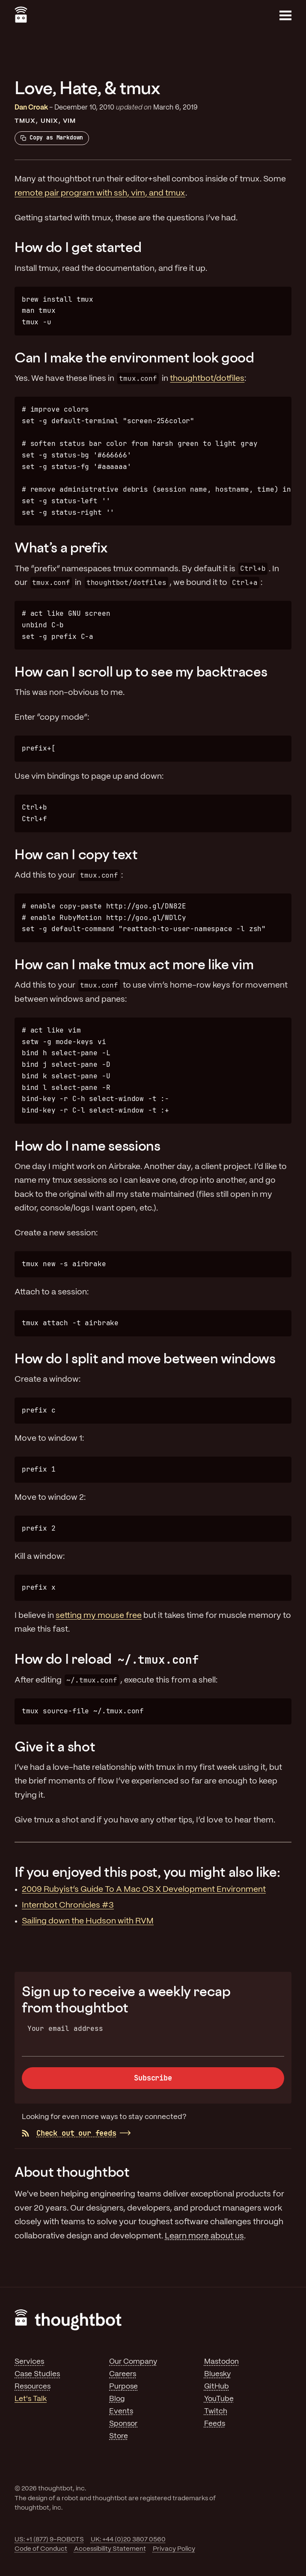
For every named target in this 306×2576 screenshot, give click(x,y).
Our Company (133, 2361)
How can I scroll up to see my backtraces (141, 671)
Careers (122, 2374)
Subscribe (153, 2078)
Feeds (214, 2423)
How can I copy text (76, 854)
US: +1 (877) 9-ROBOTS (49, 2540)
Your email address (65, 2028)
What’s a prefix (61, 547)
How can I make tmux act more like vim (134, 964)
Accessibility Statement (110, 2549)
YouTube (219, 2398)
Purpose (123, 2386)
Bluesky (217, 2374)
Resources (33, 2386)
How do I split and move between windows (145, 1358)
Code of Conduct (41, 2549)
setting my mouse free (99, 1616)
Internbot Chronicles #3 (68, 1905)
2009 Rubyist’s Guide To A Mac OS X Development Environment (144, 1889)
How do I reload (108, 1658)
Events (121, 2411)
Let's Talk (31, 2398)
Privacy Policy (174, 2549)
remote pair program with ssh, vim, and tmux (100, 193)
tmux (25, 121)
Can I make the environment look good (134, 357)
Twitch (215, 2411)
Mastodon (221, 2361)
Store (118, 2436)
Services (29, 2361)
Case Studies (37, 2374)
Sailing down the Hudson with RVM (88, 1921)
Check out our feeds (69, 2133)
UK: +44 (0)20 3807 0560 (128, 2540)
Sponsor (123, 2423)
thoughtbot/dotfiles (207, 379)
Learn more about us (204, 2236)
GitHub (216, 2386)
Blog (117, 2398)
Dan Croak (31, 107)
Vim (69, 121)
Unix (49, 121)
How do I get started (78, 247)
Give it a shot (55, 1746)
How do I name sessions (87, 1145)
